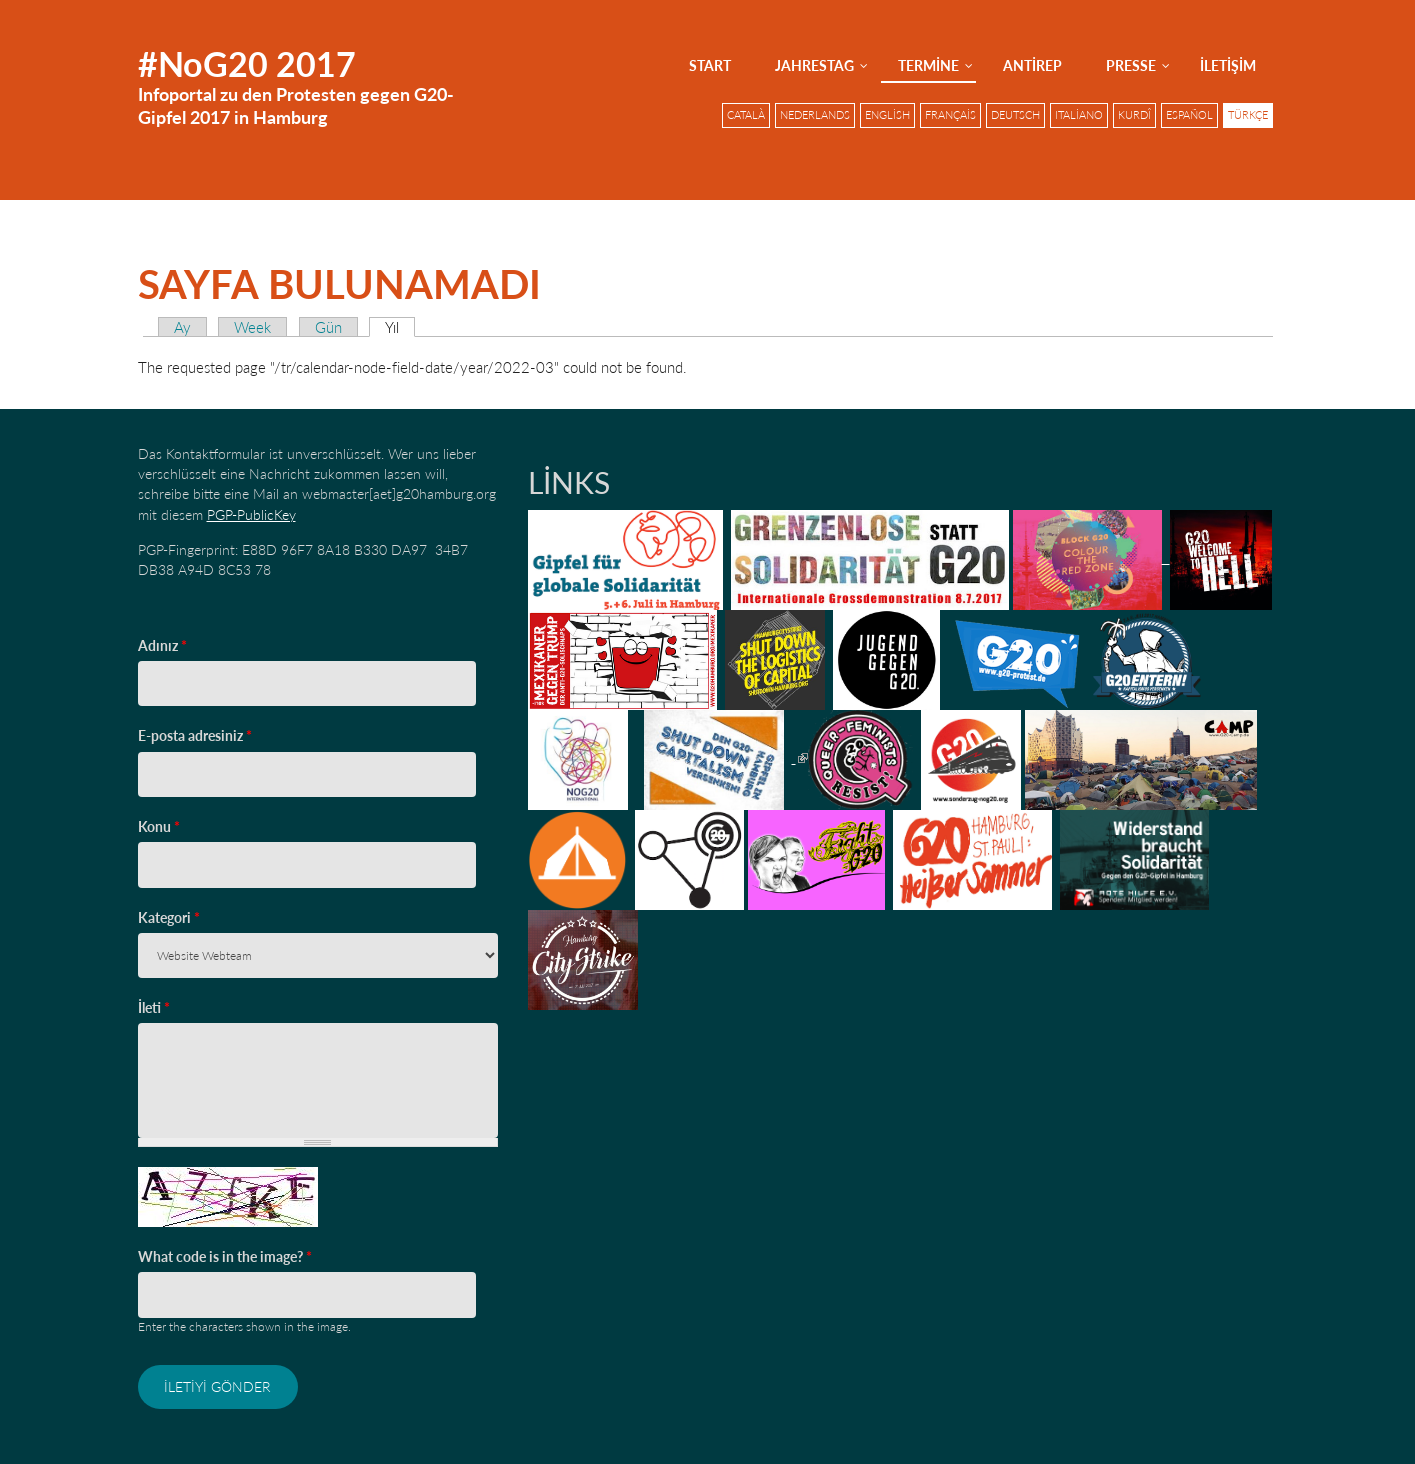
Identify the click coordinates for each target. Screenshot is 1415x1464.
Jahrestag (814, 65)
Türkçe (1248, 115)
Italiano (1079, 115)
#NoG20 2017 (247, 63)
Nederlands (815, 115)
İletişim (1228, 65)
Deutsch (1015, 115)
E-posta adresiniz (195, 735)
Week (252, 327)
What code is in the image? (225, 1256)
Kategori (169, 917)
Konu (159, 826)
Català (746, 115)
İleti (154, 1007)
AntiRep (1032, 65)
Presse (1131, 65)
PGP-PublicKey (251, 514)
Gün (328, 327)
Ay (182, 327)
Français (950, 115)
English (887, 115)
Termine (928, 65)
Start (710, 65)
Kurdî (1134, 115)
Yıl (400, 327)
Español (1189, 115)
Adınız (162, 645)
